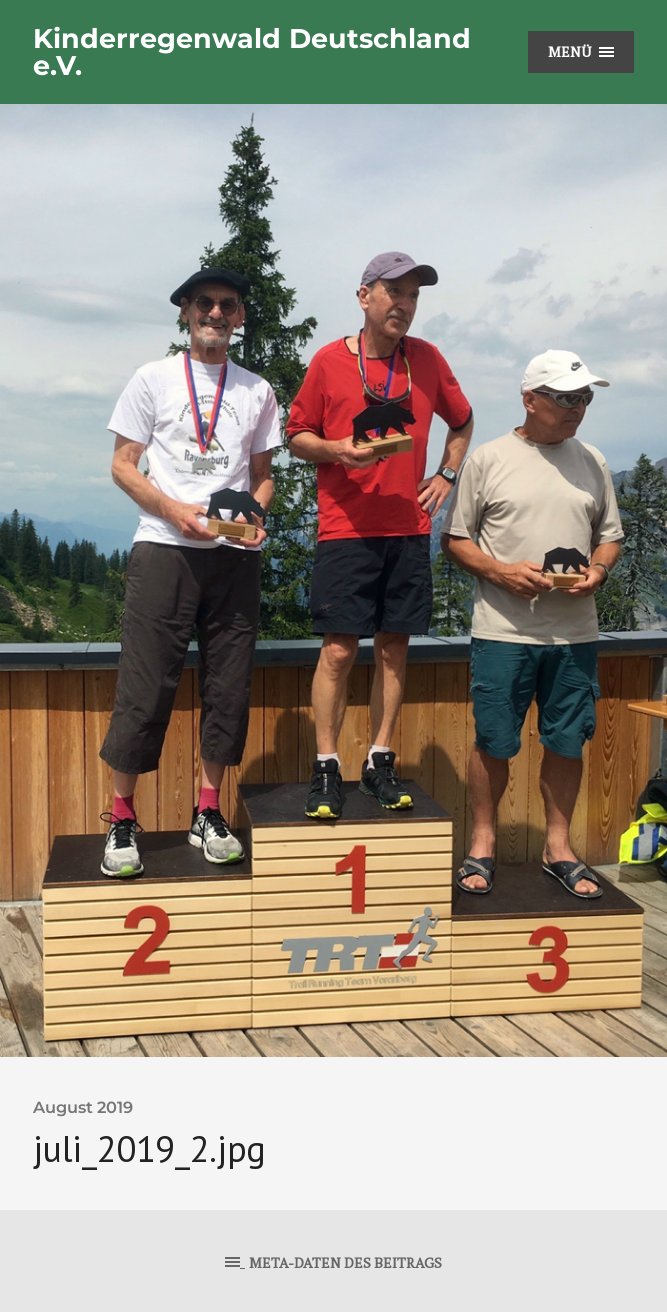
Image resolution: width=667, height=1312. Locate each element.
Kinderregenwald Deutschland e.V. (252, 52)
